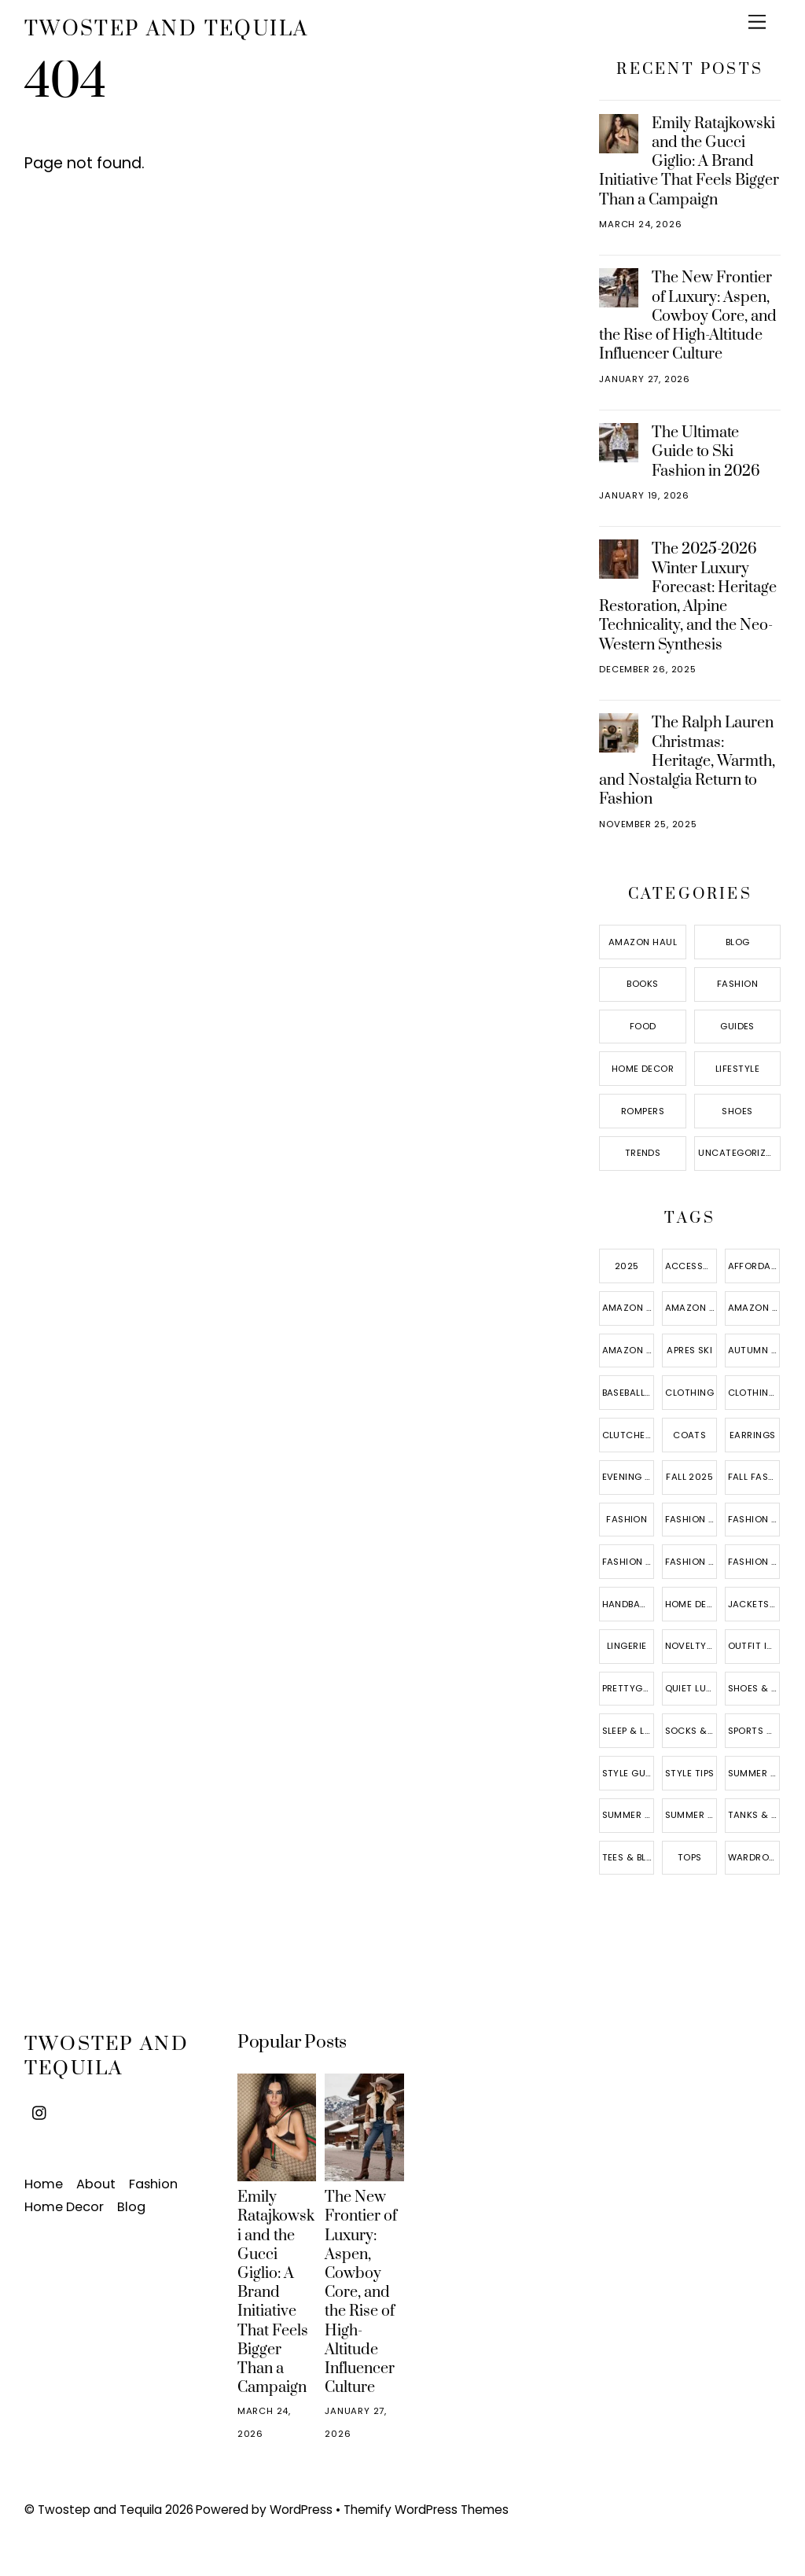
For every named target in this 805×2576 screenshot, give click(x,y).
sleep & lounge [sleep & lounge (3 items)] (628, 1730)
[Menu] (757, 22)
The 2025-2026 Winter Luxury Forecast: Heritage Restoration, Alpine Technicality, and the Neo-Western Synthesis (687, 596)
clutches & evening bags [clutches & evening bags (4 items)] (628, 1435)
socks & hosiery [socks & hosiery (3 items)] (691, 1730)
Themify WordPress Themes (426, 2509)
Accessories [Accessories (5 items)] (691, 1266)
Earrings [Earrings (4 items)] (753, 1435)
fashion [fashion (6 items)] (626, 1519)
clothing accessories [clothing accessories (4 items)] (754, 1392)
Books (642, 983)
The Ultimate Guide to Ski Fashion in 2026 (706, 451)
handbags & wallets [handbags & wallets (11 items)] (628, 1604)
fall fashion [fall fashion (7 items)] (754, 1476)
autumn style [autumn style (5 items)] (754, 1350)
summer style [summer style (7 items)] (691, 1815)
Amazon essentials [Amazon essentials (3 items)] (628, 1307)
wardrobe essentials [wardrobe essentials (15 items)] (754, 1857)
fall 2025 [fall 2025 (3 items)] (689, 1476)
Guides (737, 1026)
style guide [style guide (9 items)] (628, 1773)
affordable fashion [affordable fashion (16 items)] (754, 1266)
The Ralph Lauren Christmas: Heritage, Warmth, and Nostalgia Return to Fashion (686, 760)
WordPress (301, 2509)
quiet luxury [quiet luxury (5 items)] (691, 1688)
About (96, 2184)
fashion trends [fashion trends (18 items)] (754, 1561)
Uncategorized (737, 1152)
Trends (643, 1152)
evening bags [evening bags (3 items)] (628, 1476)
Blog (738, 942)
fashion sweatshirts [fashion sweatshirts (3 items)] (691, 1561)
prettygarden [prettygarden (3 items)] (628, 1688)
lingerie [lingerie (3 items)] (627, 1645)
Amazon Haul (642, 942)
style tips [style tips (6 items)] (690, 1773)
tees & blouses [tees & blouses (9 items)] (628, 1857)
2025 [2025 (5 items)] (627, 1266)
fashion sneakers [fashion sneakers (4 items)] (628, 1561)
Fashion (737, 983)
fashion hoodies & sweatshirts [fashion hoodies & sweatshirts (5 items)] (754, 1519)
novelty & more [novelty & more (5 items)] (691, 1645)
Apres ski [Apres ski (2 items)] (689, 1350)
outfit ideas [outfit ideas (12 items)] (754, 1645)
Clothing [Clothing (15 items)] (689, 1392)
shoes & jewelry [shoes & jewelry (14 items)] (754, 1688)
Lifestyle (737, 1068)
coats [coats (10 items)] (689, 1435)
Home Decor (643, 1068)
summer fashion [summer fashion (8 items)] (628, 1815)
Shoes (737, 1111)
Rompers (642, 1111)
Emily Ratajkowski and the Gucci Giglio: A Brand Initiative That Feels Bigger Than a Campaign (689, 161)
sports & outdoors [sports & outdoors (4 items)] (754, 1730)
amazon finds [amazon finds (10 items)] (754, 1307)
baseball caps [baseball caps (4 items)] (628, 1392)
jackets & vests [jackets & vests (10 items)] (754, 1604)
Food (643, 1026)
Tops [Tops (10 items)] (690, 1857)
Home (43, 2184)
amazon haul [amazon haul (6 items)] (628, 1350)
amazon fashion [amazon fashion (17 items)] (691, 1307)
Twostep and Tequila (100, 2509)
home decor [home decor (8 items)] (691, 1604)
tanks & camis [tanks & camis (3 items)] (754, 1815)
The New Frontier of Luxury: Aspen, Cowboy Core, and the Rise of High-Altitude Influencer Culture (687, 315)
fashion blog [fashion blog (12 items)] (691, 1519)
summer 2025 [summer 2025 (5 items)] (754, 1773)
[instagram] (40, 2112)
